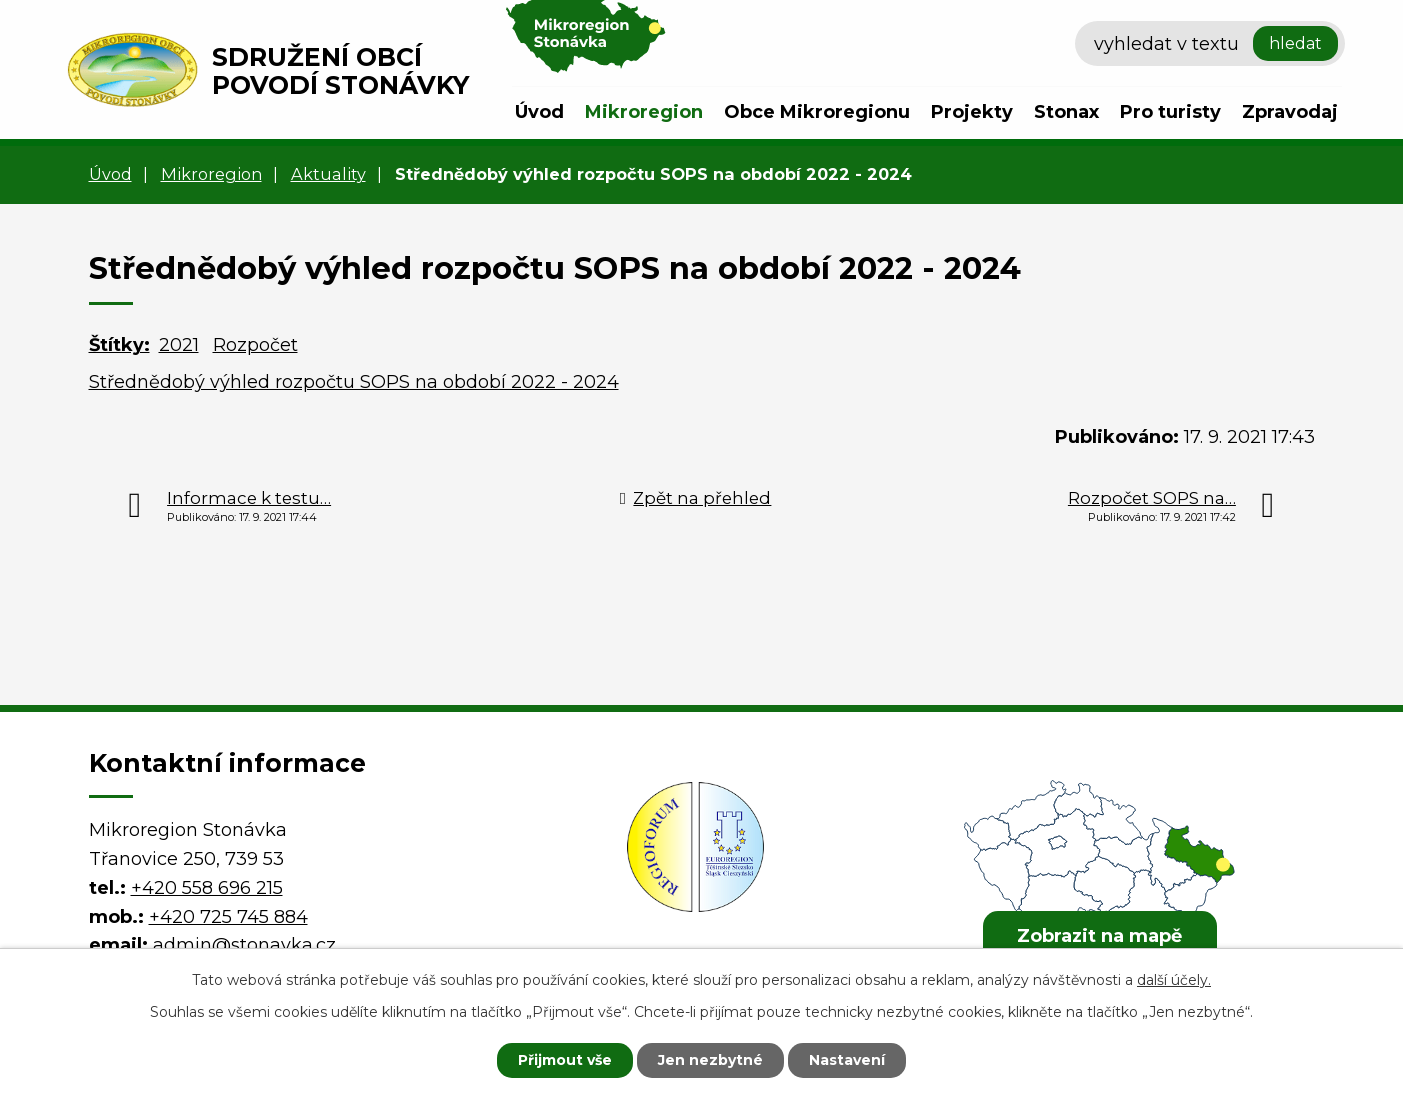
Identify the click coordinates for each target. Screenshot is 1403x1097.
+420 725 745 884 (228, 917)
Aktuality (328, 174)
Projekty (972, 112)
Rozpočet (255, 345)
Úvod (539, 112)
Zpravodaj (1290, 112)
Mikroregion (644, 112)
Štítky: (119, 345)
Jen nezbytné (710, 1060)
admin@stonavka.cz (244, 945)
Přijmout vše (565, 1060)
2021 (179, 345)
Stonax (1066, 112)
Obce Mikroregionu (817, 112)
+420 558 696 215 (207, 888)
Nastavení (847, 1060)
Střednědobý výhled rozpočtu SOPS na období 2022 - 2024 (354, 382)
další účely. (1174, 980)
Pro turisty (1170, 112)
